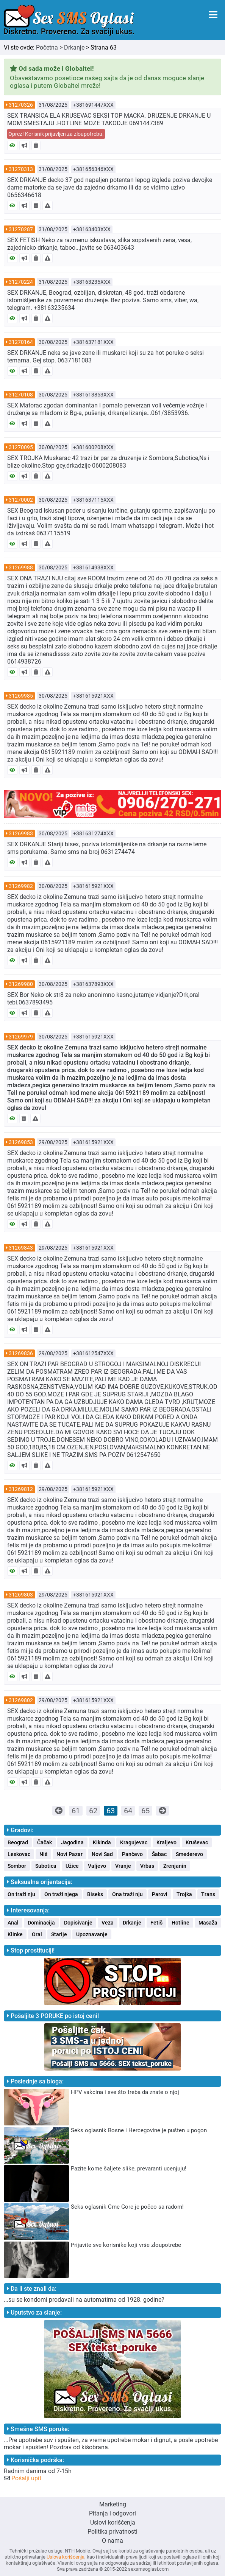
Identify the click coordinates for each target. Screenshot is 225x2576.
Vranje (123, 1866)
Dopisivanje (78, 1923)
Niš (43, 1854)
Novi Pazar (69, 1854)
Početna (47, 47)
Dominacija (41, 1923)
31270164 (21, 342)
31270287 (21, 229)
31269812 (21, 1489)
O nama (112, 2540)
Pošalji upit (26, 2478)
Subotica (45, 1866)
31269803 (21, 1595)
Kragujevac (133, 1842)
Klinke (15, 1934)
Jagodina (72, 1842)
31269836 (21, 1353)
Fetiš (156, 1923)
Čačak (44, 1842)
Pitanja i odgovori (112, 2513)
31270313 (21, 169)
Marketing (112, 2504)
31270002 (21, 500)
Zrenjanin (174, 1866)
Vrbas (147, 1866)
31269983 (21, 833)
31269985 (21, 696)
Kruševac (197, 1842)
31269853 (21, 1142)
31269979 (21, 1037)
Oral (37, 1934)
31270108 (21, 395)
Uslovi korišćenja (112, 2522)
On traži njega (61, 1894)
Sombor (17, 1866)
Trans (208, 1894)
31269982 (21, 886)
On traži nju (21, 1894)
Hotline (180, 1923)
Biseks (95, 1894)
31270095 (21, 447)
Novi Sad (102, 1854)
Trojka (184, 1894)
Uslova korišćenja (65, 2557)
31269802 (21, 1700)
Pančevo (132, 1854)
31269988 (21, 567)
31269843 (21, 1248)
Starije (59, 1934)
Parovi (159, 1894)
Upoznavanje (92, 1934)
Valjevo (97, 1866)
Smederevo (189, 1854)
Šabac (159, 1854)
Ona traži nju (127, 1894)
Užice (72, 1866)
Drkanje (74, 47)
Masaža (207, 1923)
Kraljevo (166, 1842)
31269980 (21, 984)
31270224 (21, 282)
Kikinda (102, 1842)
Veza (108, 1923)
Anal (13, 1923)
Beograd (18, 1842)
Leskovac (19, 1854)
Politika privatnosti (113, 2531)
